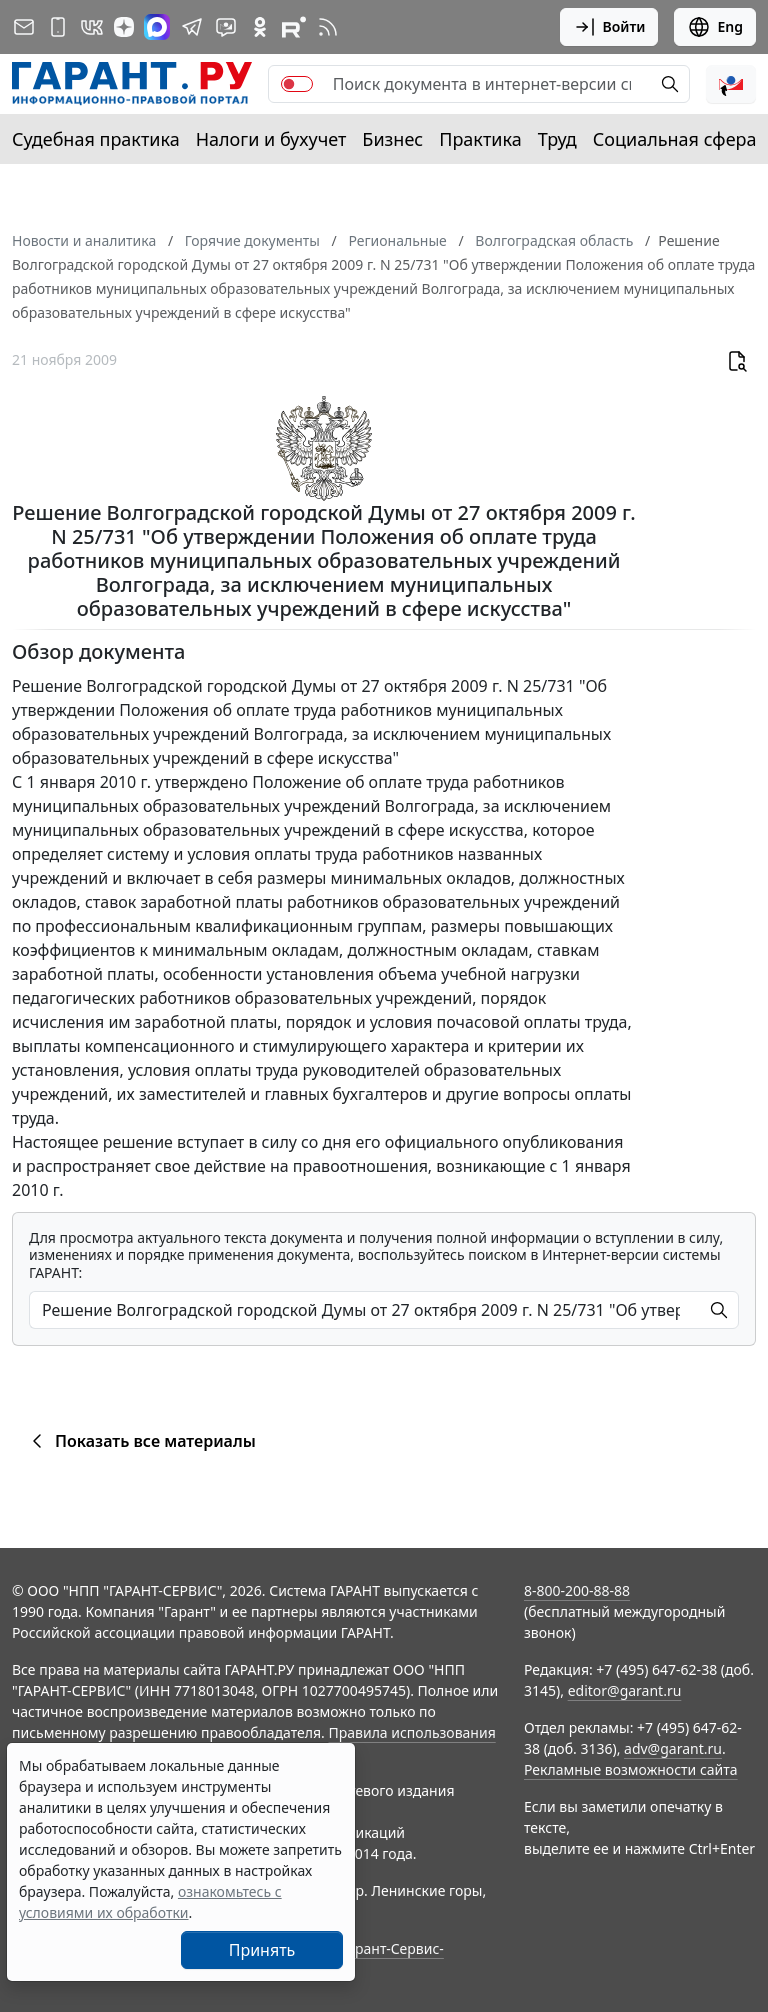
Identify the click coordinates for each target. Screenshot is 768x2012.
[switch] (297, 84)
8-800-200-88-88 (577, 1590)
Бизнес (392, 139)
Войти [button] (609, 27)
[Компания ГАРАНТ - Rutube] (294, 27)
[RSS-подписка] (328, 27)
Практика (480, 139)
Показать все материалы (140, 1441)
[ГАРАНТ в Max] (157, 27)
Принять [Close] (262, 1950)
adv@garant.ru (673, 1748)
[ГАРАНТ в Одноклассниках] (260, 27)
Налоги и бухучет (271, 139)
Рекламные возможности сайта (631, 1769)
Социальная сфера (675, 139)
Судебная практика (96, 139)
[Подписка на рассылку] (24, 27)
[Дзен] (124, 27)
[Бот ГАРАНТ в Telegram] (226, 27)
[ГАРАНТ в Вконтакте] (92, 27)
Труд (557, 139)
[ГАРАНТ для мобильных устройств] (58, 27)
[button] (731, 84)
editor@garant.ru (625, 1690)
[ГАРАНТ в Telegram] (192, 27)
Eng (715, 27)
